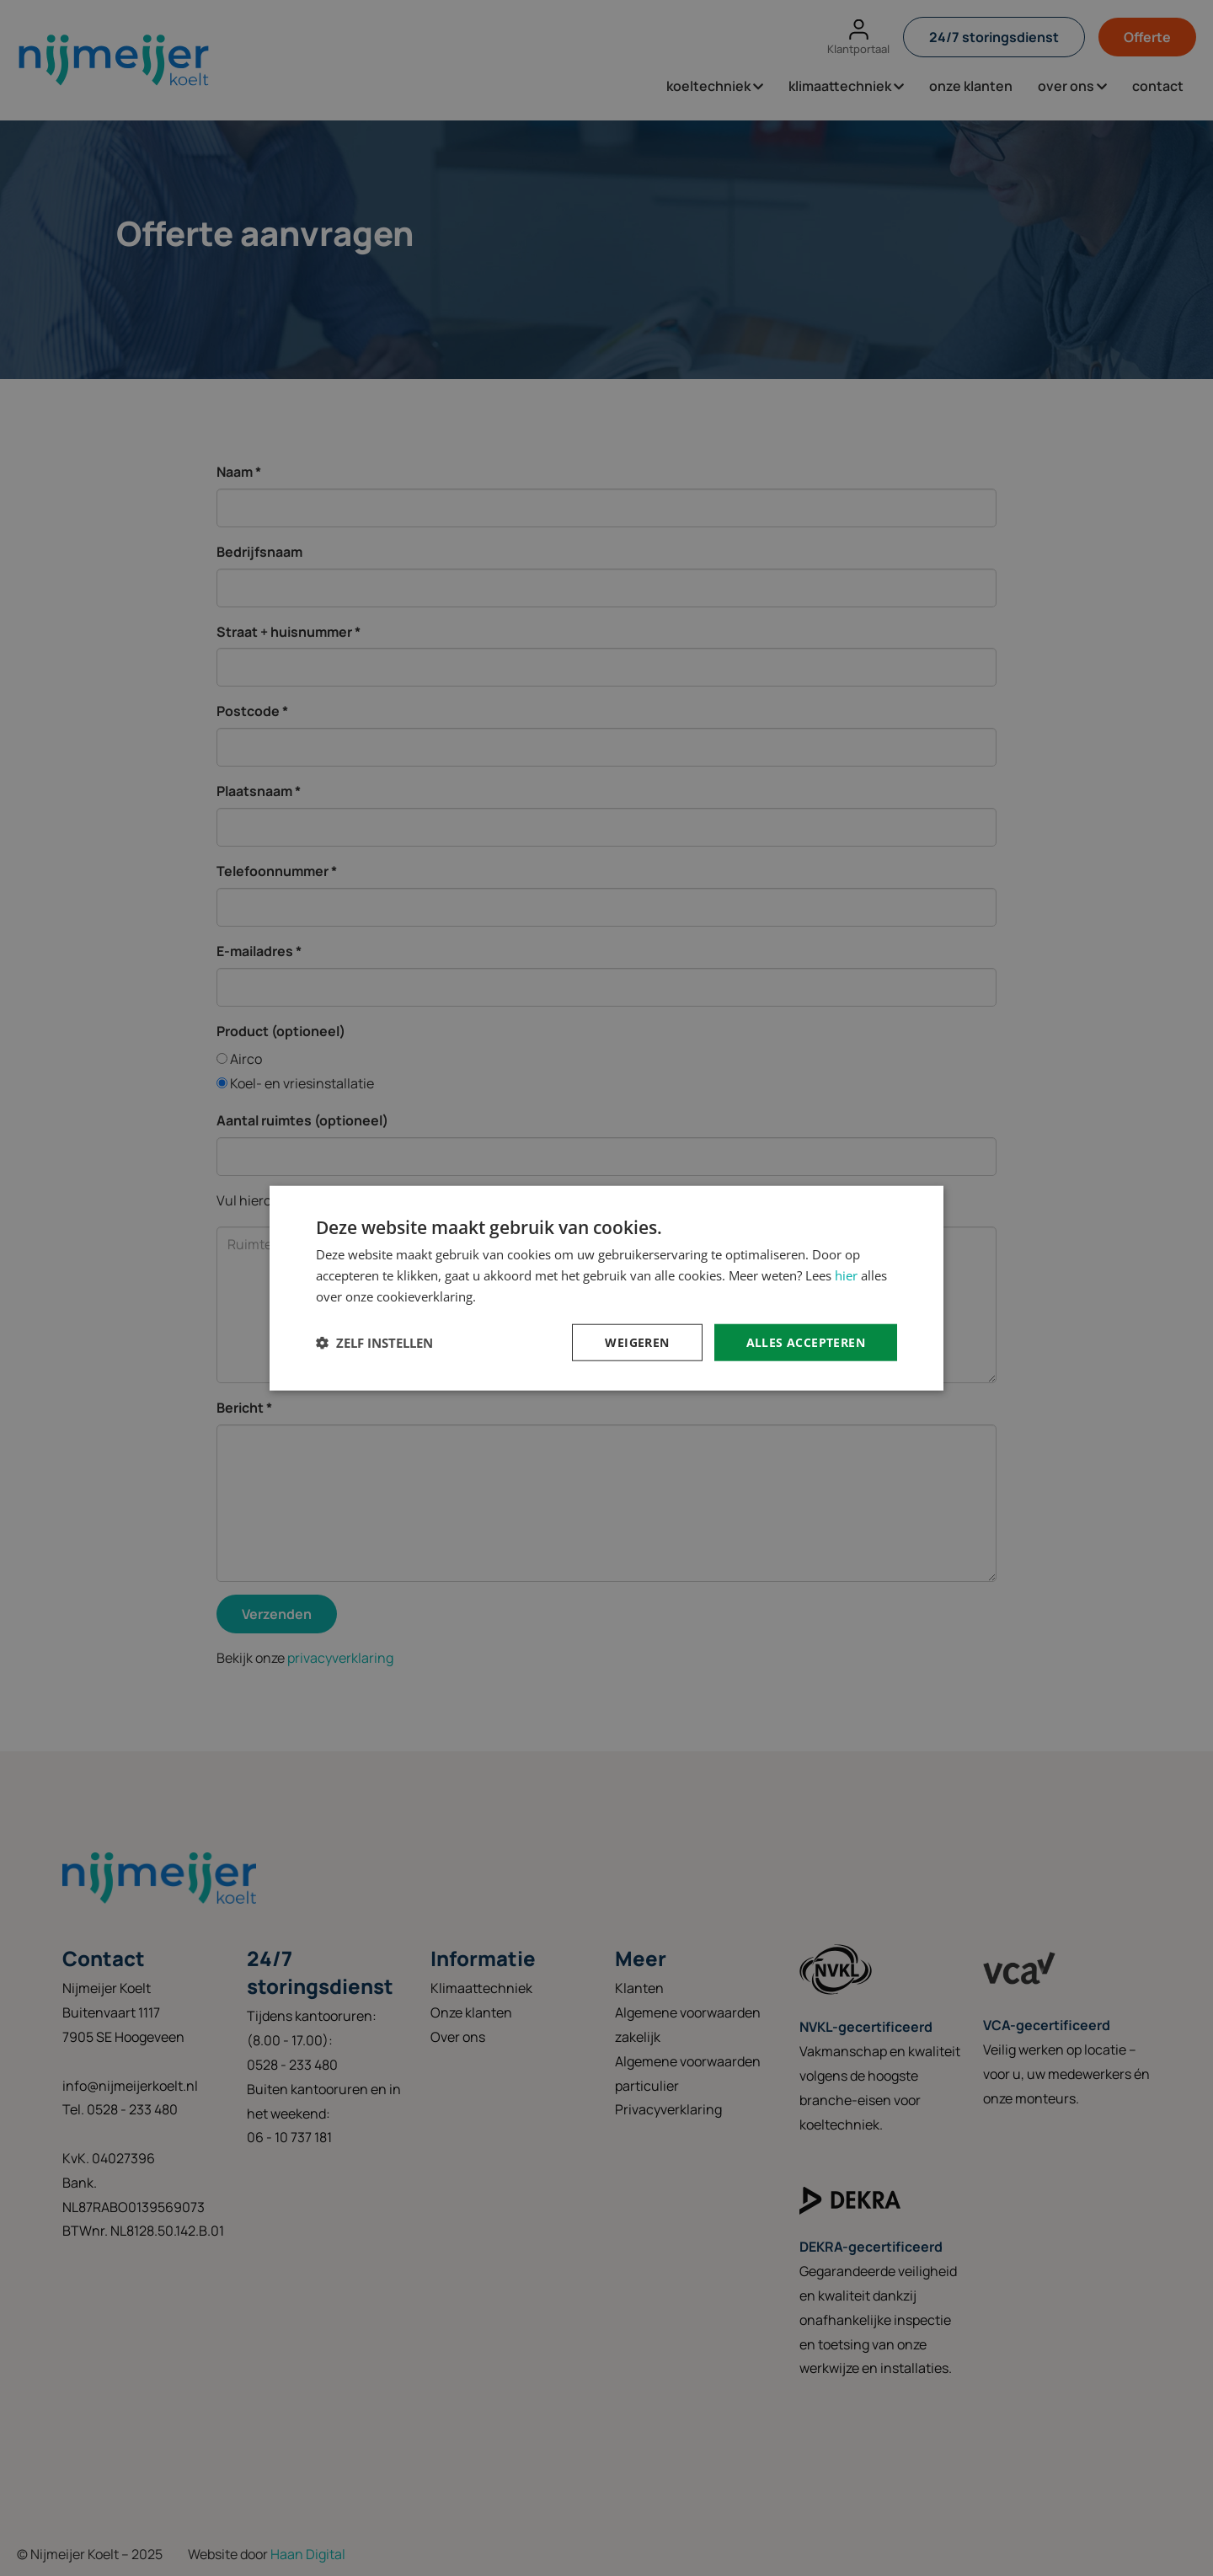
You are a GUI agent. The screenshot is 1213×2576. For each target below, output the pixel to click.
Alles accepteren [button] (805, 1341)
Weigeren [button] (637, 1341)
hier (846, 1274)
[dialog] (606, 1288)
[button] (374, 1341)
